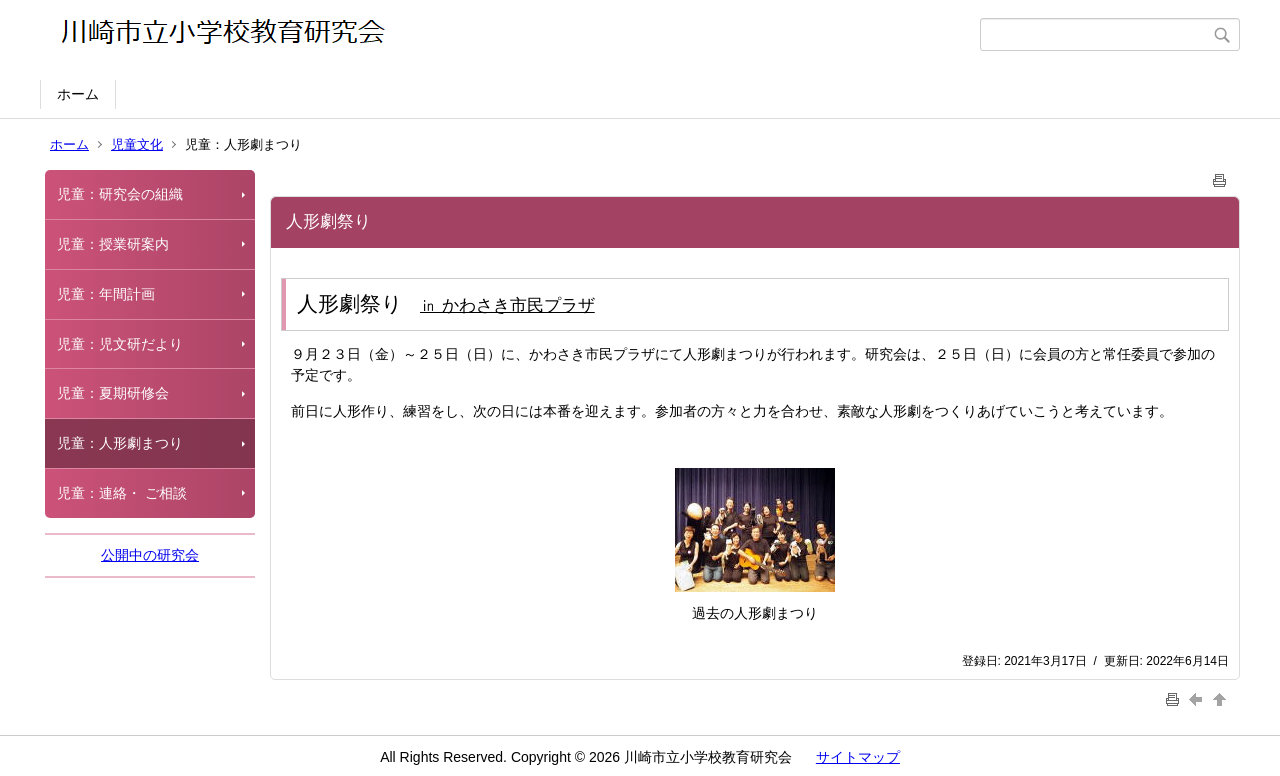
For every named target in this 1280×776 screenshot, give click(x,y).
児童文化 (137, 144)
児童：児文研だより (120, 344)
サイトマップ (858, 757)
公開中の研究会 (150, 555)
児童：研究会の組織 (120, 194)
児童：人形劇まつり (120, 443)
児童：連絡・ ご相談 (122, 493)
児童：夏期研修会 (113, 393)
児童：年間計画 (106, 294)
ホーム (78, 94)
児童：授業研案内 (113, 244)
